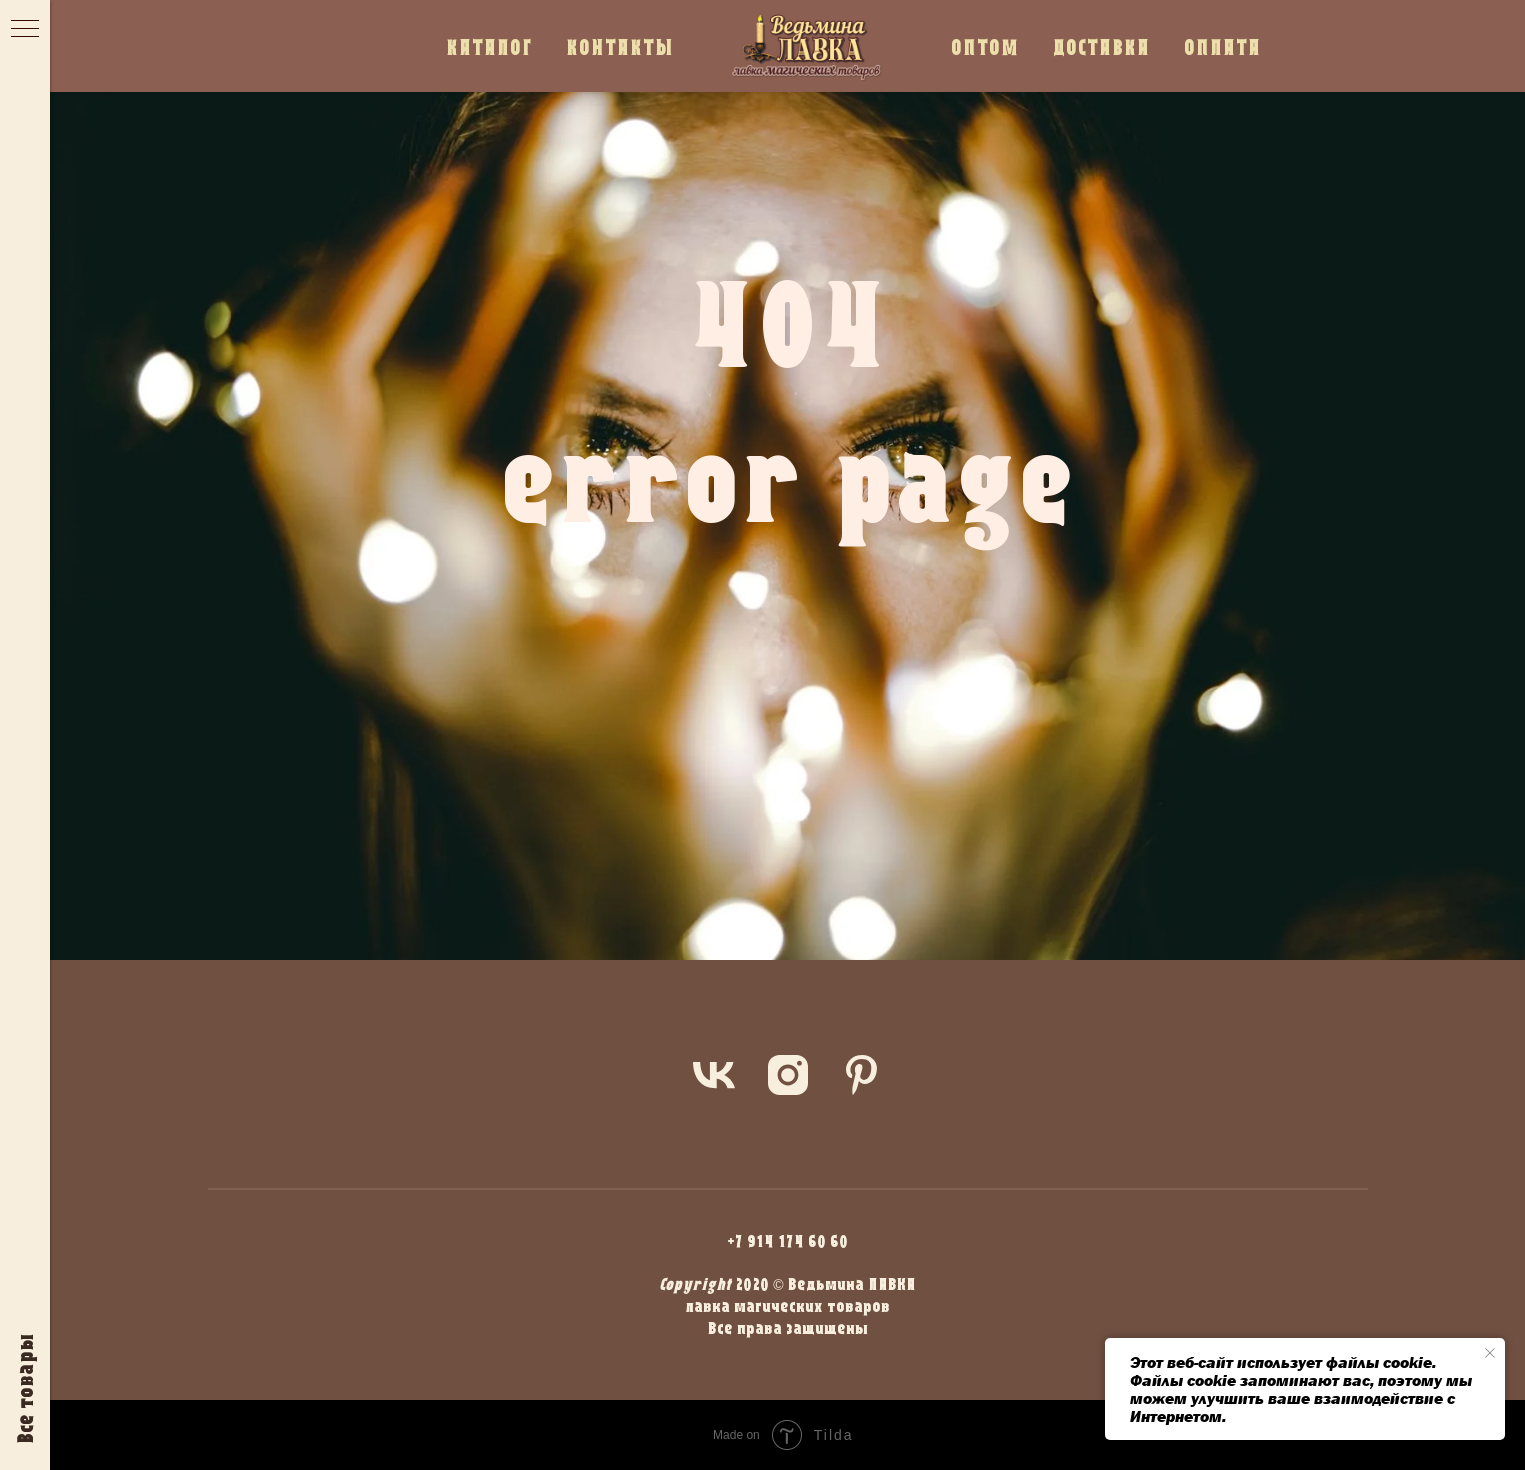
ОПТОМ (985, 46)
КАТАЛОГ (489, 46)
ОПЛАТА (1222, 46)
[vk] (714, 1075)
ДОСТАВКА (1101, 46)
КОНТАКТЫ (620, 46)
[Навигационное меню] (25, 30)
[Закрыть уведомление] (1490, 1353)
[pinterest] (862, 1075)
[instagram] (788, 1075)
